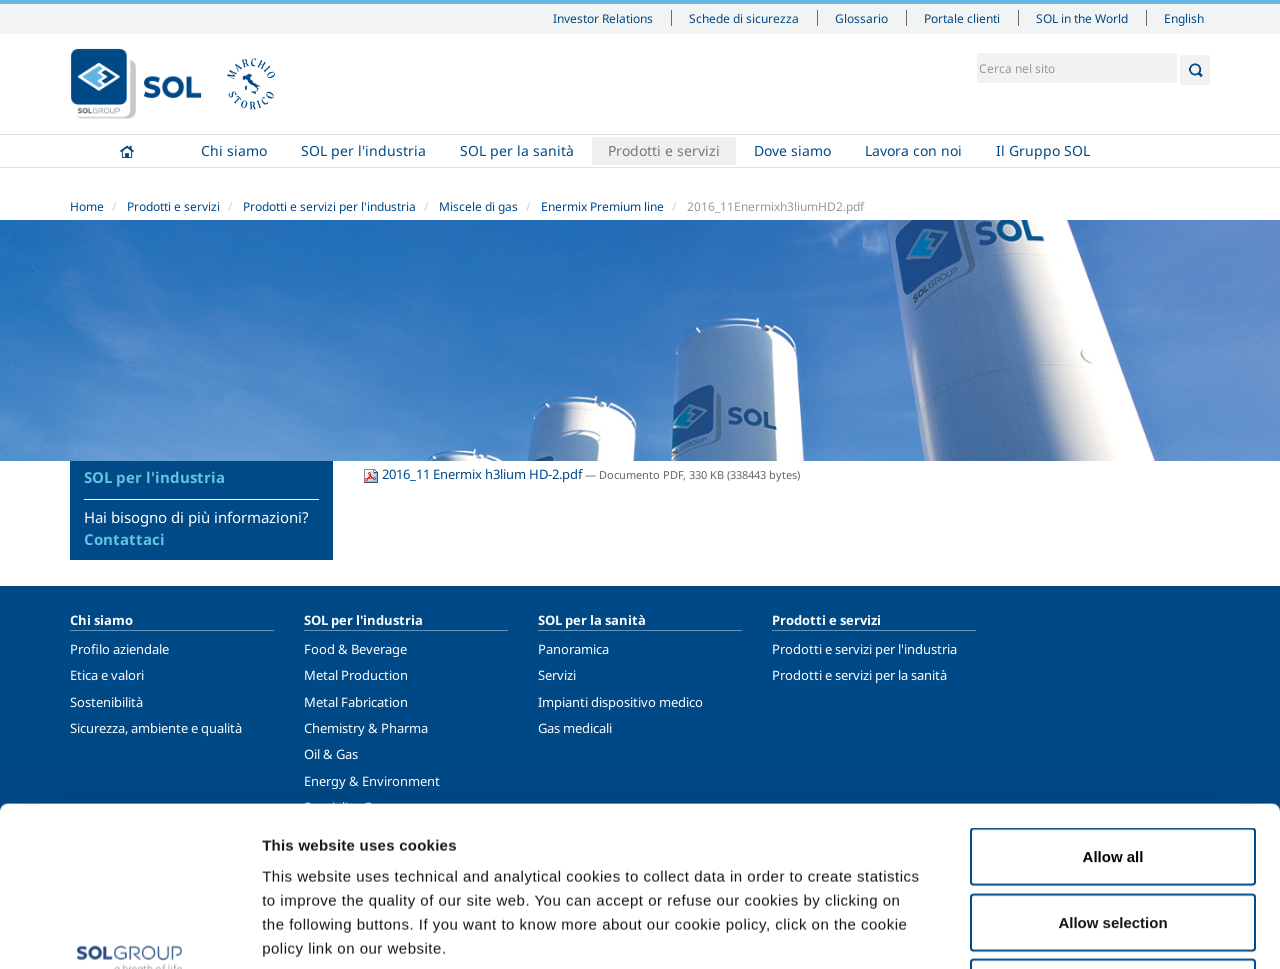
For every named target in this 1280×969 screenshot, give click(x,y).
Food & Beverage (355, 649)
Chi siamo (234, 150)
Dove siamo (792, 150)
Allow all (1113, 706)
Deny (1113, 837)
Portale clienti (962, 18)
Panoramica (573, 649)
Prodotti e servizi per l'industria (329, 206)
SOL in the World (1082, 18)
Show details (1039, 929)
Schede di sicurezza (744, 18)
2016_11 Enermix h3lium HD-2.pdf (474, 474)
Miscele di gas (478, 206)
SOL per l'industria (363, 150)
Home (127, 151)
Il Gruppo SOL (1043, 150)
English (1184, 18)
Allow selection (1112, 772)
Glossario (861, 18)
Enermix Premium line (602, 206)
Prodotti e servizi (664, 150)
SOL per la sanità (517, 150)
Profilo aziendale (119, 649)
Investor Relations (603, 18)
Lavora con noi (913, 150)
